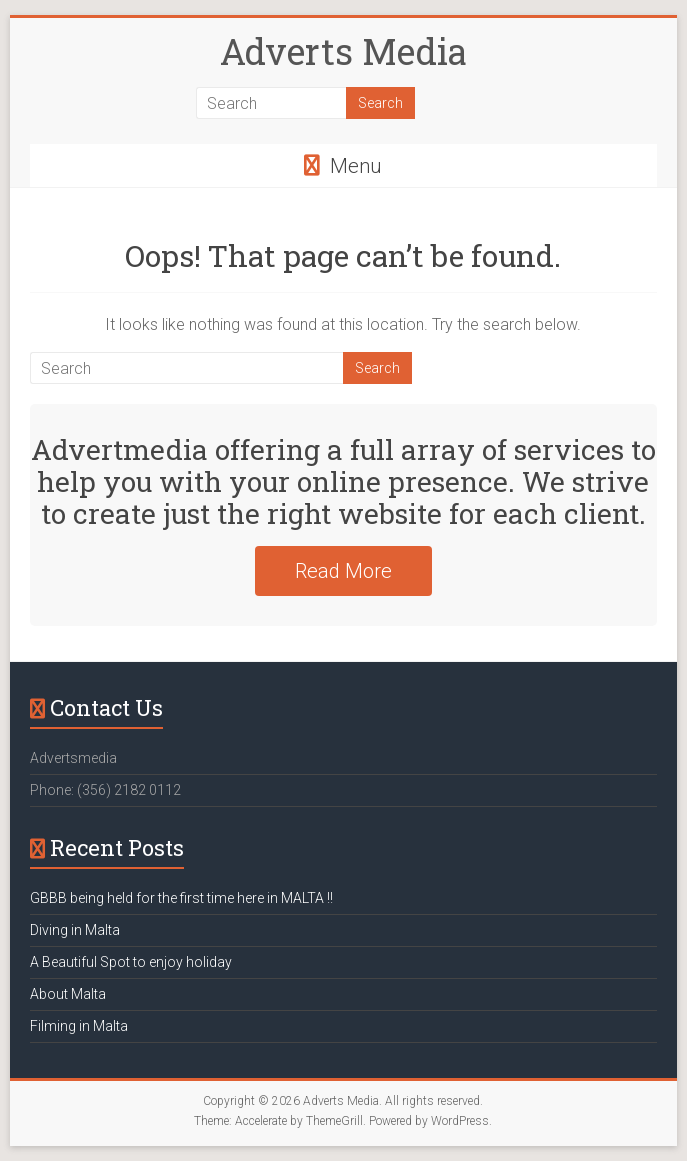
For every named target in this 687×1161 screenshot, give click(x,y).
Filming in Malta (79, 1026)
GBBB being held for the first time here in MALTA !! (181, 898)
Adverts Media (343, 51)
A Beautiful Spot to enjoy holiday (131, 962)
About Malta (68, 994)
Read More (343, 571)
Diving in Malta (75, 930)
